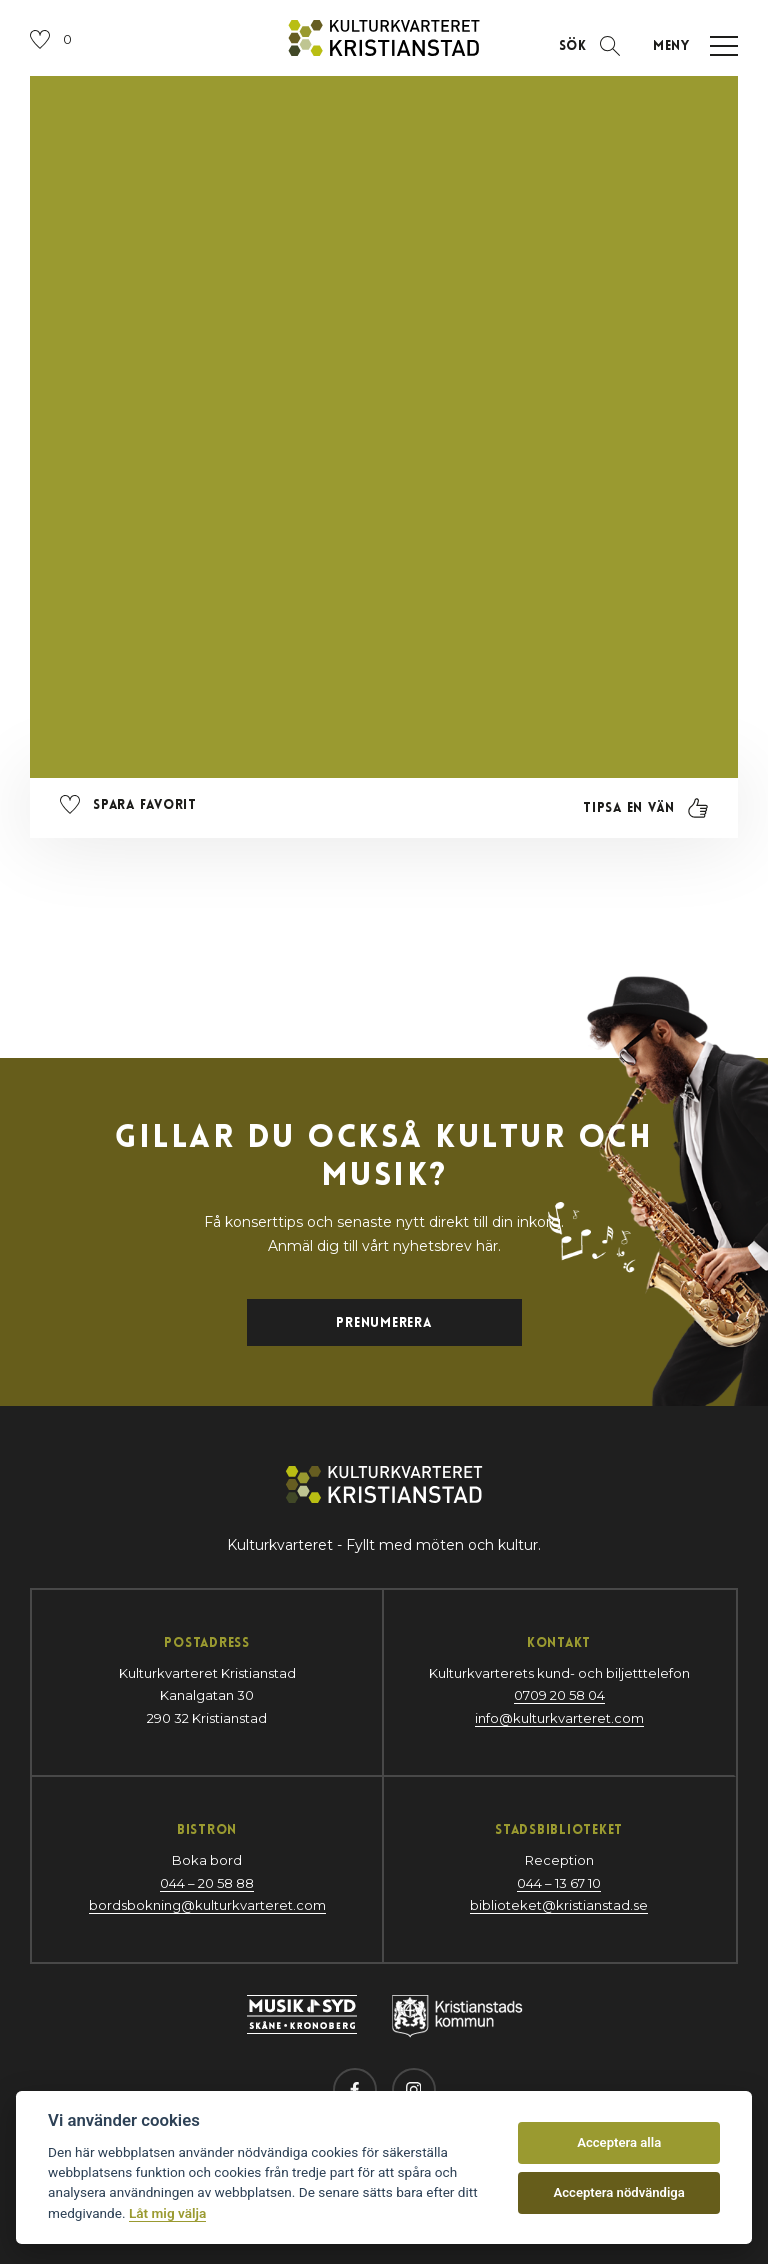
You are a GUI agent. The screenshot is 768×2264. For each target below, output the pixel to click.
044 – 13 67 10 (559, 1883)
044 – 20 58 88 (207, 1883)
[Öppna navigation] (689, 46)
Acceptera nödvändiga (619, 2192)
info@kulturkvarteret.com (559, 1718)
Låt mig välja (167, 2213)
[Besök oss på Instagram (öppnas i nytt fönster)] (414, 2090)
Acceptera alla (619, 2142)
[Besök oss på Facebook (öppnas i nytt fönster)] (355, 2090)
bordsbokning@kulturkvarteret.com (207, 1905)
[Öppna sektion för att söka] (589, 46)
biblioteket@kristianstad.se (559, 1905)
